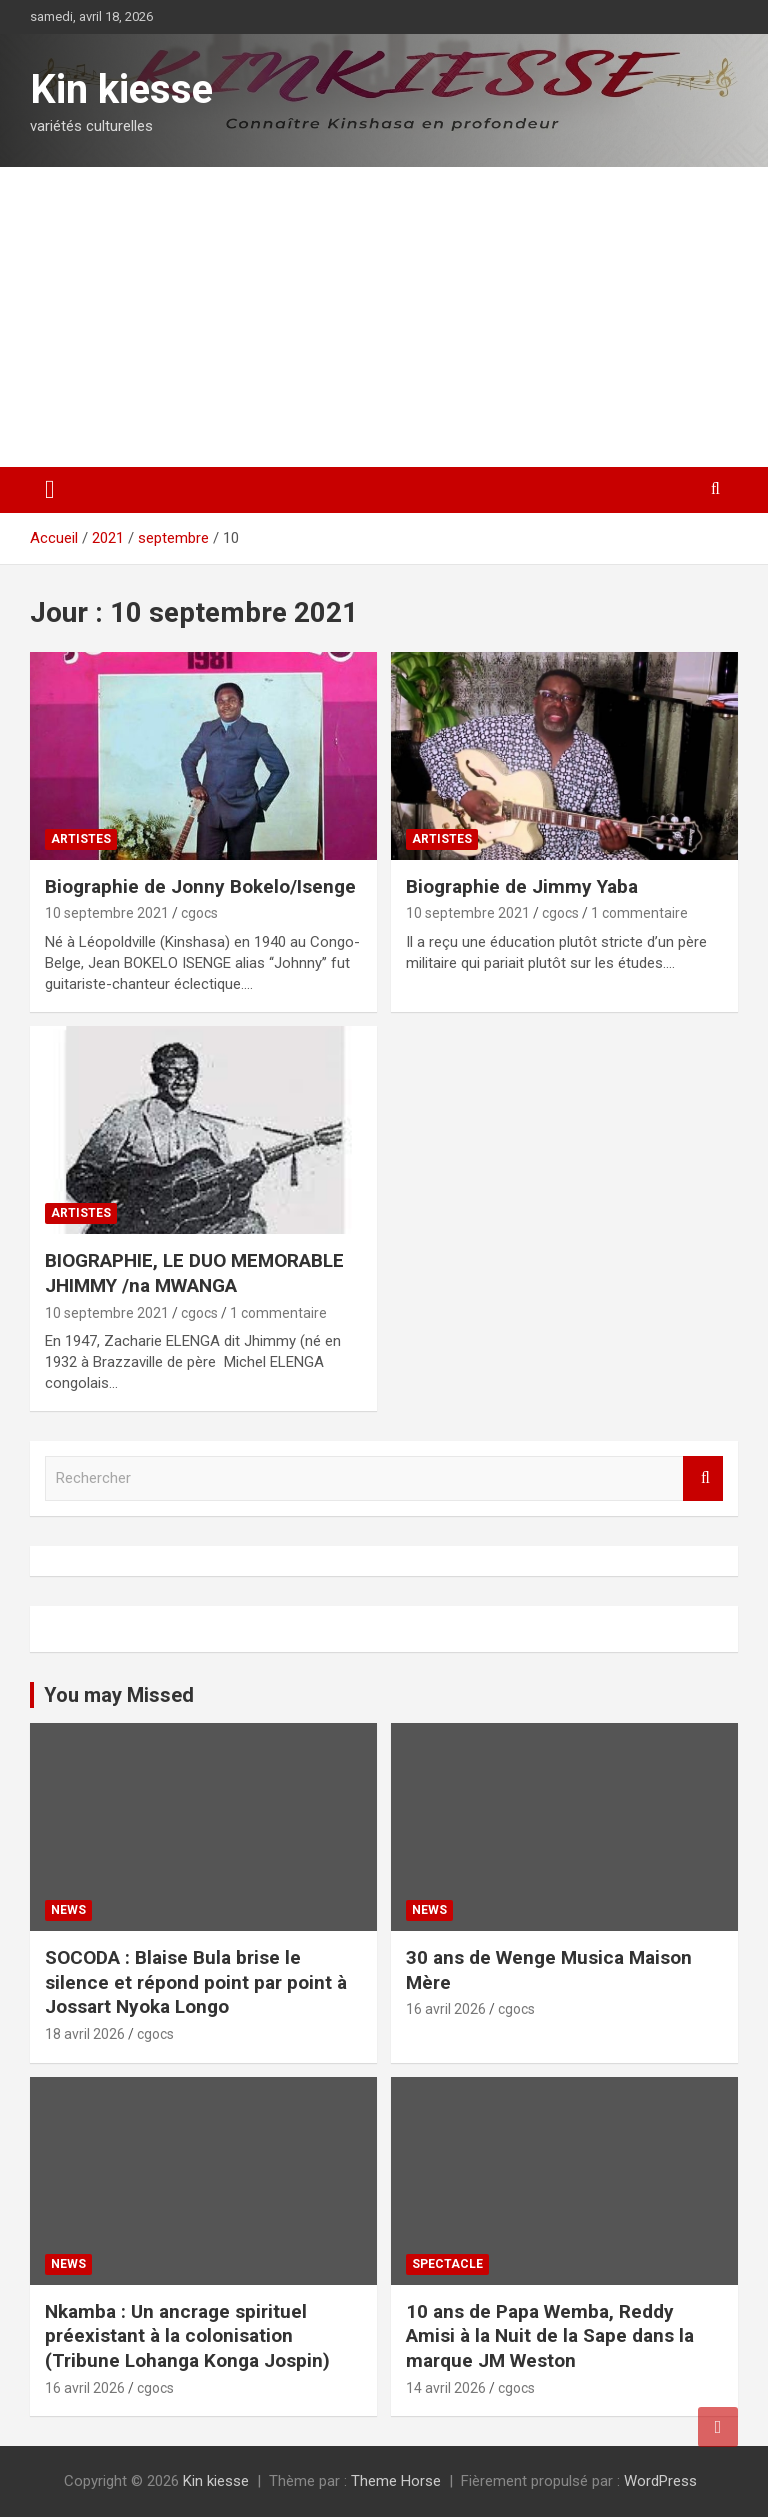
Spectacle (447, 2264)
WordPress (660, 2481)
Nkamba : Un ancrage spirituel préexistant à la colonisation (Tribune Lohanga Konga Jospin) (187, 2336)
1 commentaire (639, 913)
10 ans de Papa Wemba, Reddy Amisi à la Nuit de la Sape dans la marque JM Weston (550, 2336)
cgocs (199, 913)
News (68, 1910)
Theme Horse (396, 2481)
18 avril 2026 (85, 2034)
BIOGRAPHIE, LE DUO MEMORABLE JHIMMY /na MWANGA (194, 1273)
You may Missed (119, 1695)
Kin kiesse (121, 89)
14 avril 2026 (446, 2388)
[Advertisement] (384, 317)
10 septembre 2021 (107, 913)
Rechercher (703, 1478)
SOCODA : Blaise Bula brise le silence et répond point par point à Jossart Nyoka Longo (196, 1982)
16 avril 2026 (446, 2009)
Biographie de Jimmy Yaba (522, 886)
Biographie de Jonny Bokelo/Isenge (200, 886)
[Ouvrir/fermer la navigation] (50, 490)
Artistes (81, 839)
